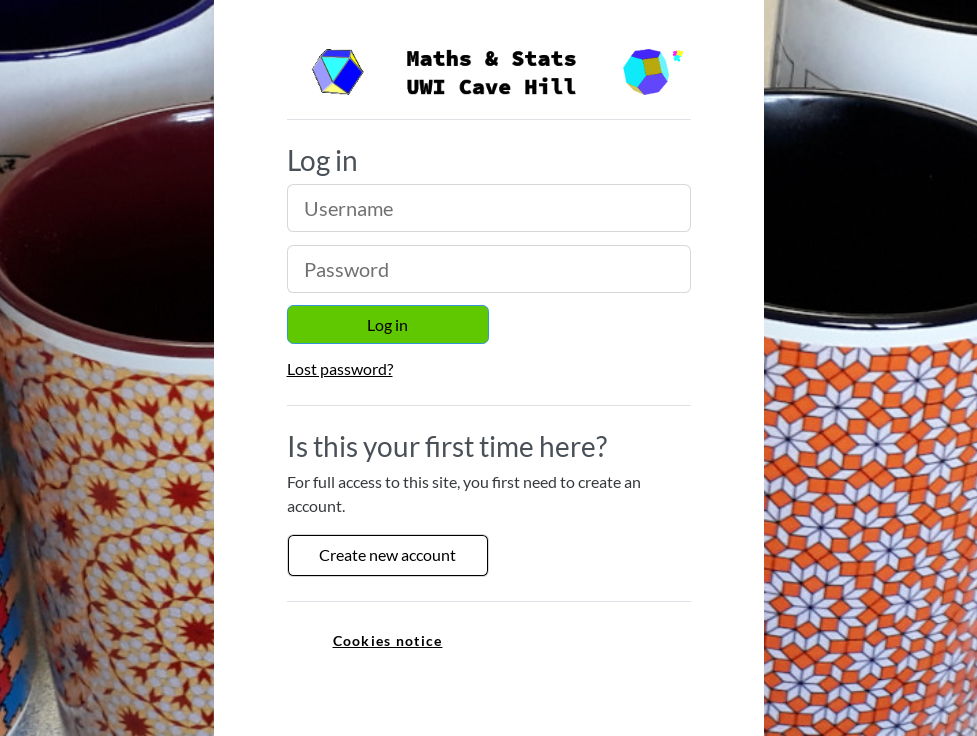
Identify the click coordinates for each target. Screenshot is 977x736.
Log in (387, 324)
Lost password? (340, 368)
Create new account (387, 554)
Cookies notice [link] (388, 640)
